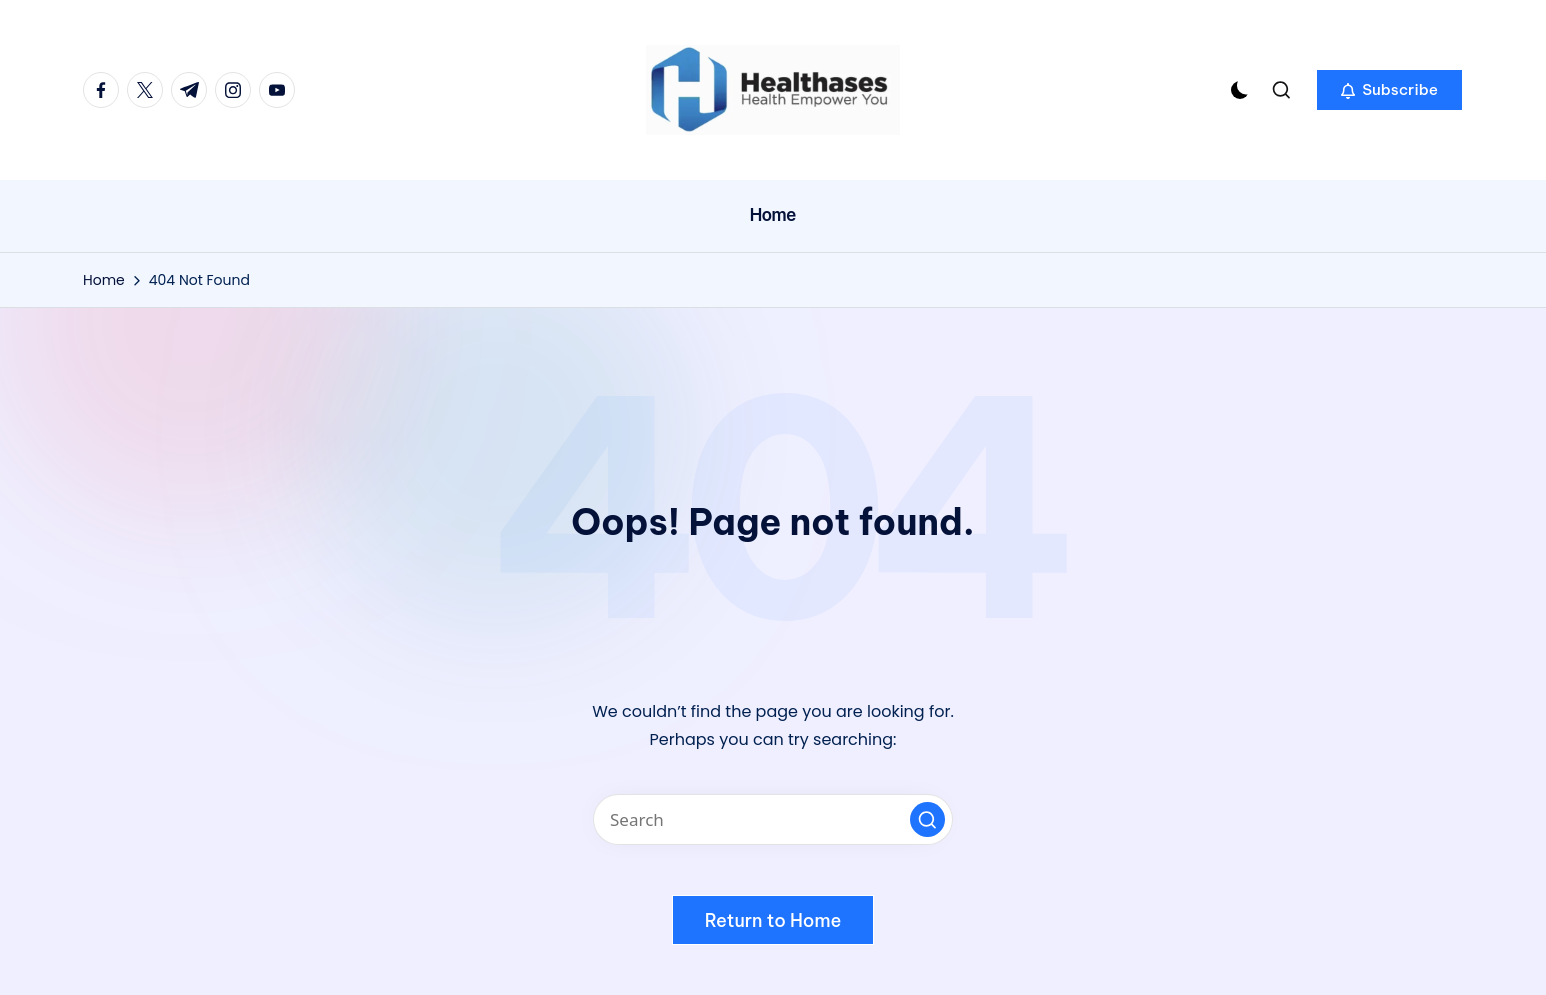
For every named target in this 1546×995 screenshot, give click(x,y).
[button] (1389, 90)
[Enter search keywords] (773, 819)
